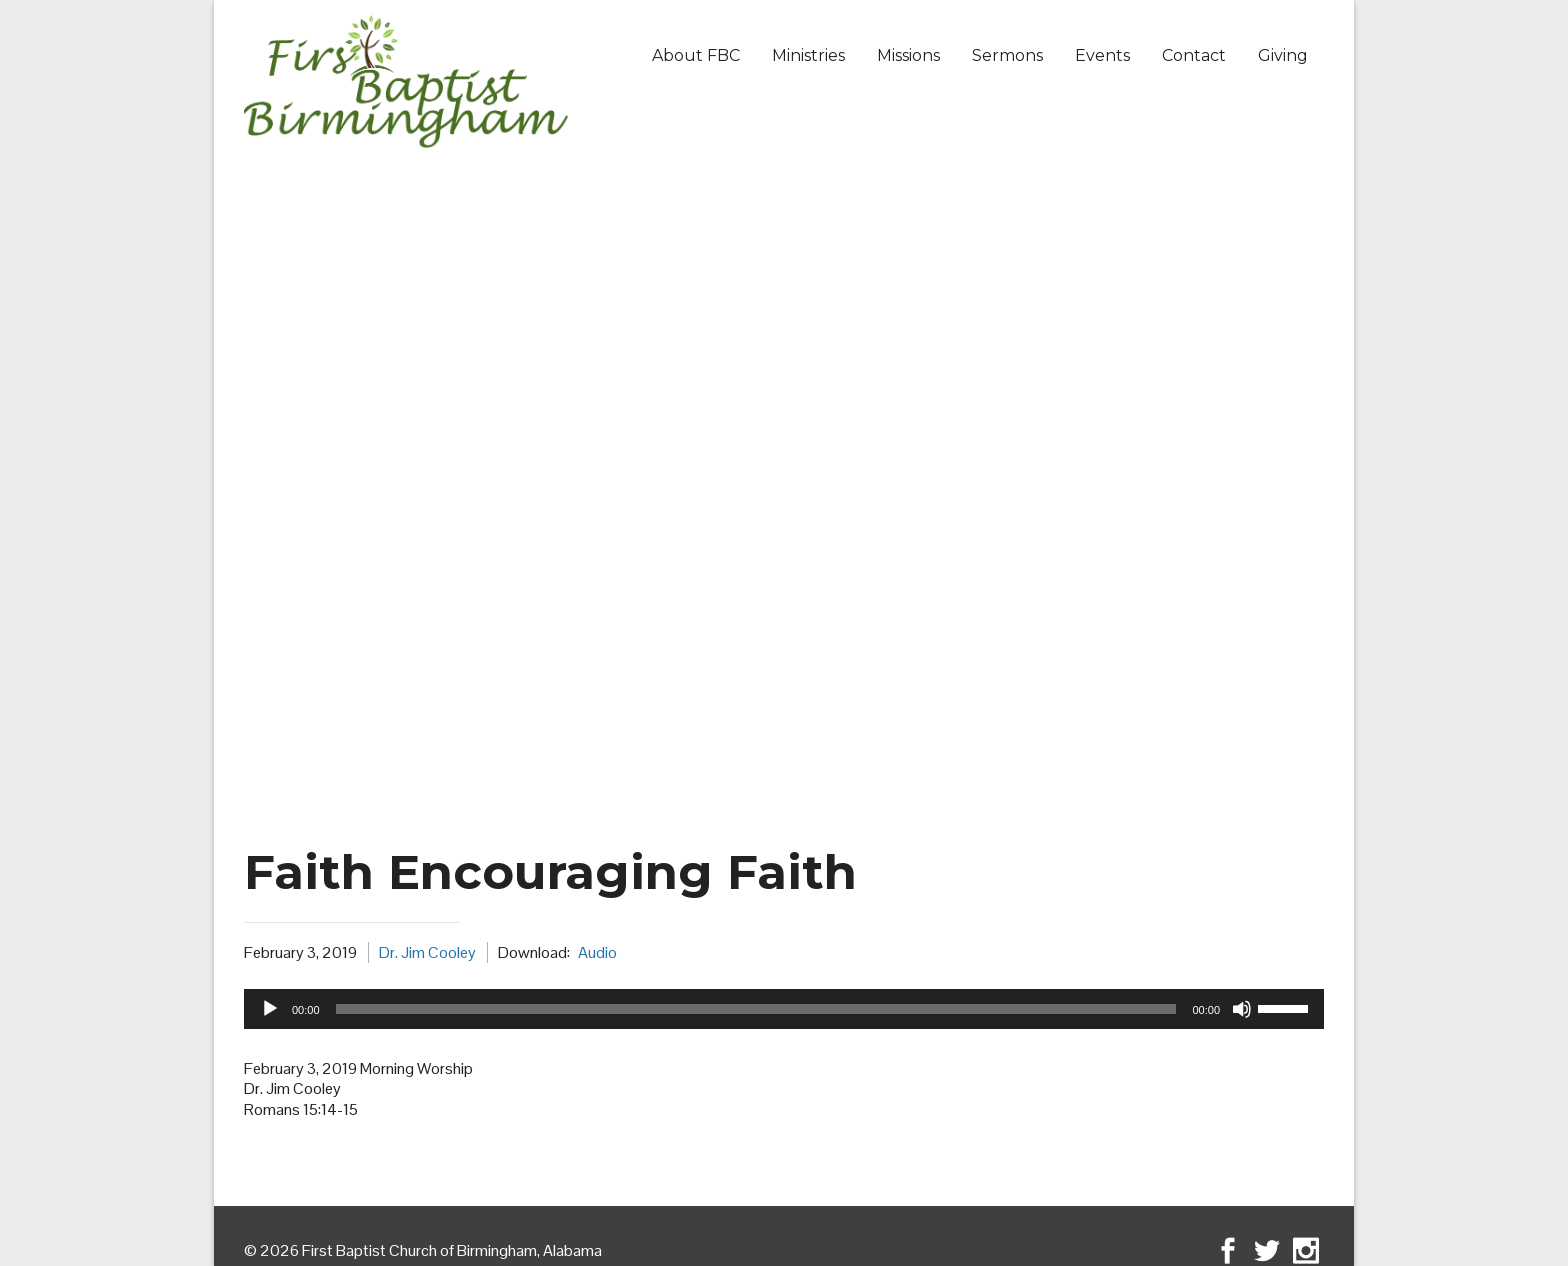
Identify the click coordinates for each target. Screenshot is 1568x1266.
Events (1102, 55)
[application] (784, 1009)
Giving (1283, 55)
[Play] (270, 1009)
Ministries (808, 55)
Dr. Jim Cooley (427, 952)
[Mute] (1242, 1009)
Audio (597, 952)
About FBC (696, 55)
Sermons (1007, 55)
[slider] (756, 1009)
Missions (908, 55)
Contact (1194, 55)
